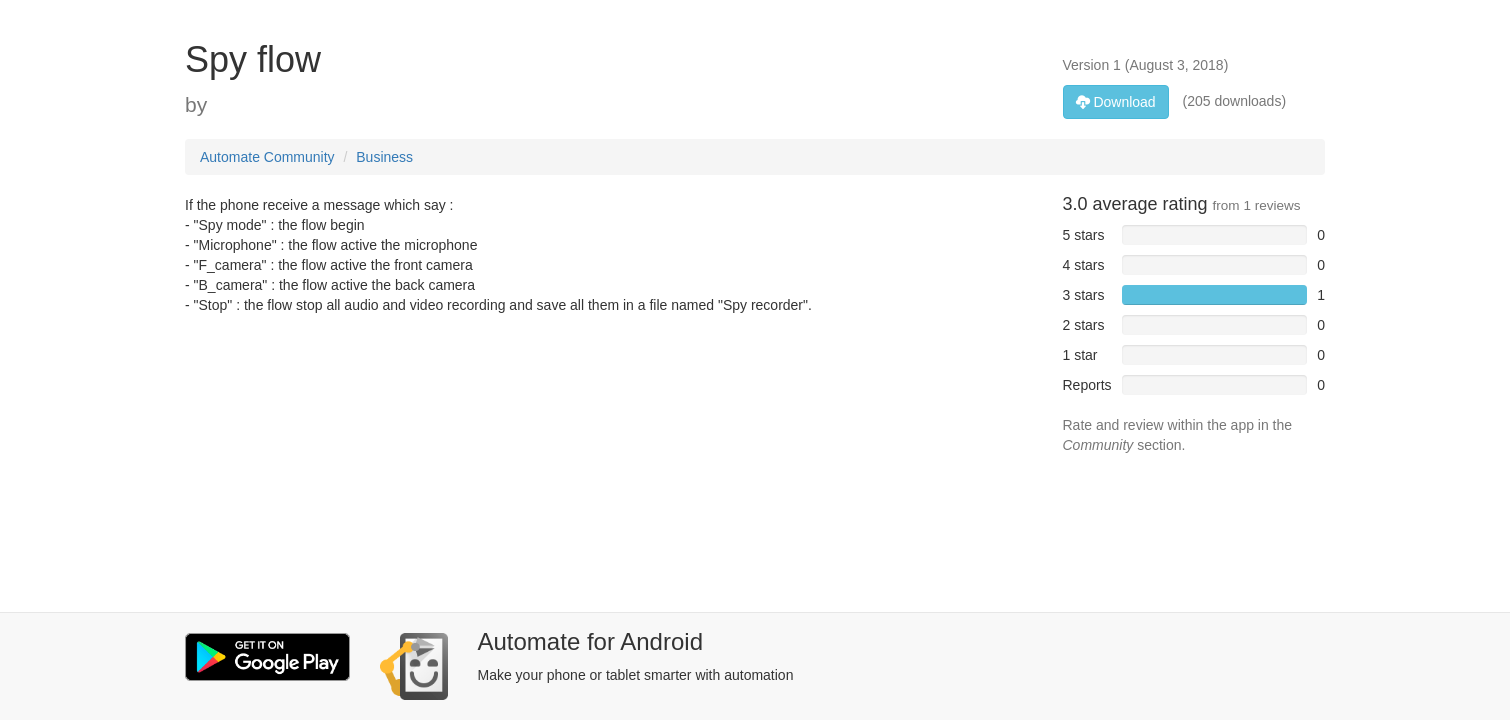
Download (1116, 102)
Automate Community (267, 157)
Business (384, 157)
